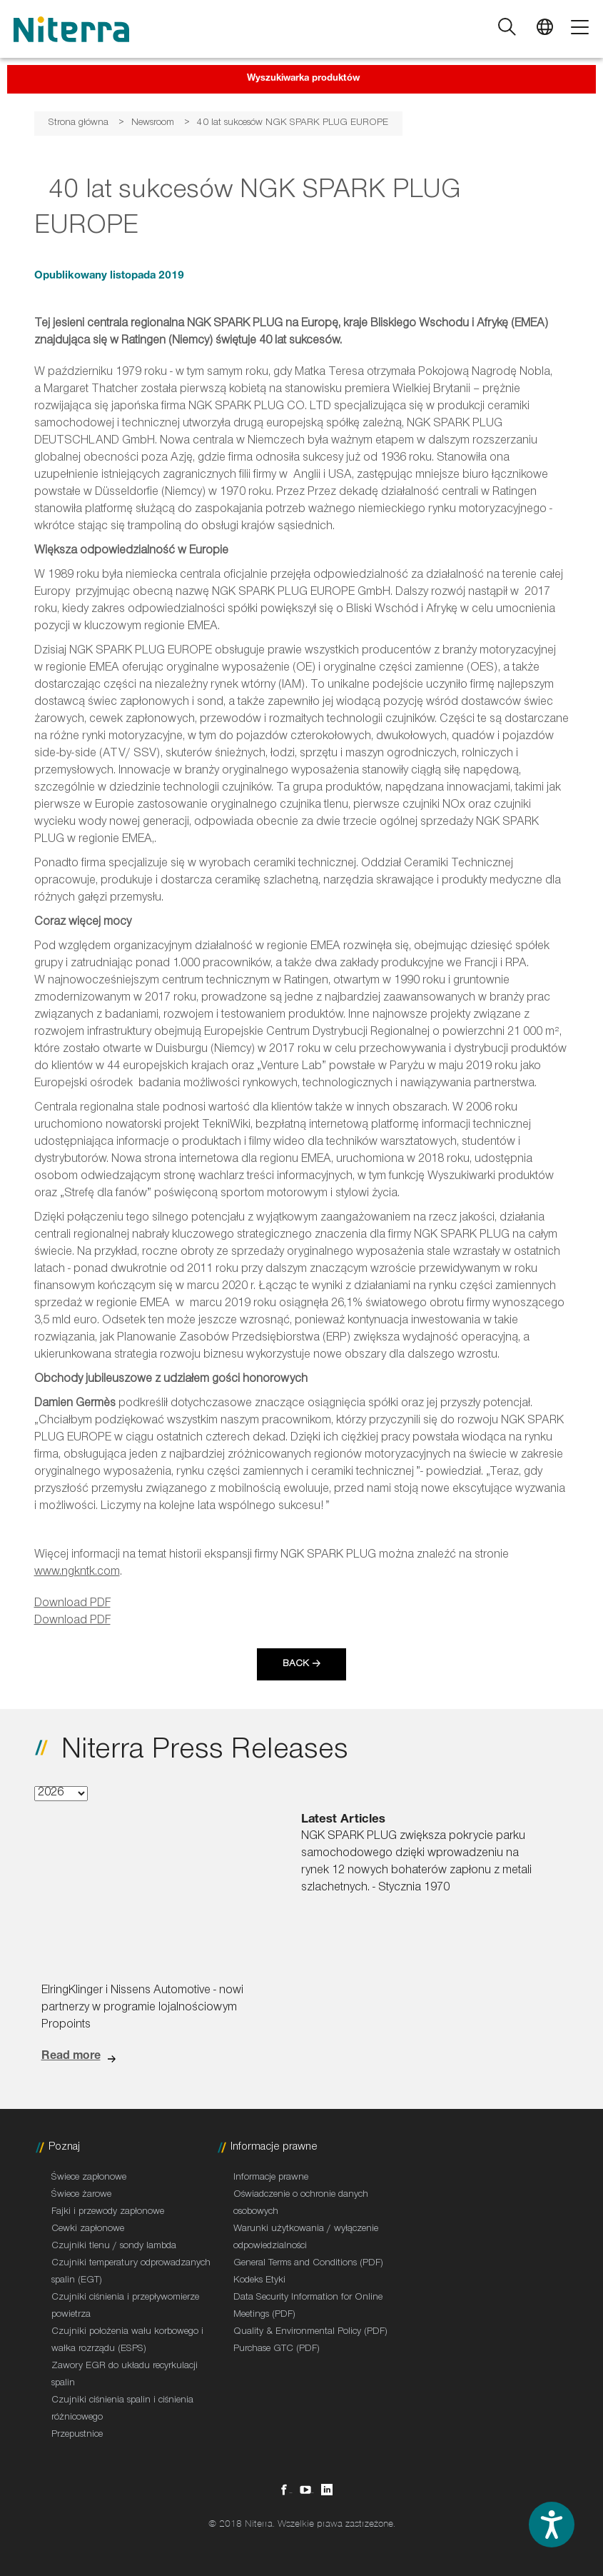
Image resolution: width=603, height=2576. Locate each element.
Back (296, 1665)
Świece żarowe (81, 2195)
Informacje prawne (270, 2178)
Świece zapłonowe (88, 2178)
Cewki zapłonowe (87, 2230)
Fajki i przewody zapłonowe (107, 2212)
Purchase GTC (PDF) (276, 2350)
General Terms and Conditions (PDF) (308, 2264)
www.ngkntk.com (77, 1573)
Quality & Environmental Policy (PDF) (310, 2332)
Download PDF (72, 1604)
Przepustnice (77, 2435)
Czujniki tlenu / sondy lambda (113, 2247)
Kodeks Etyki (259, 2281)
